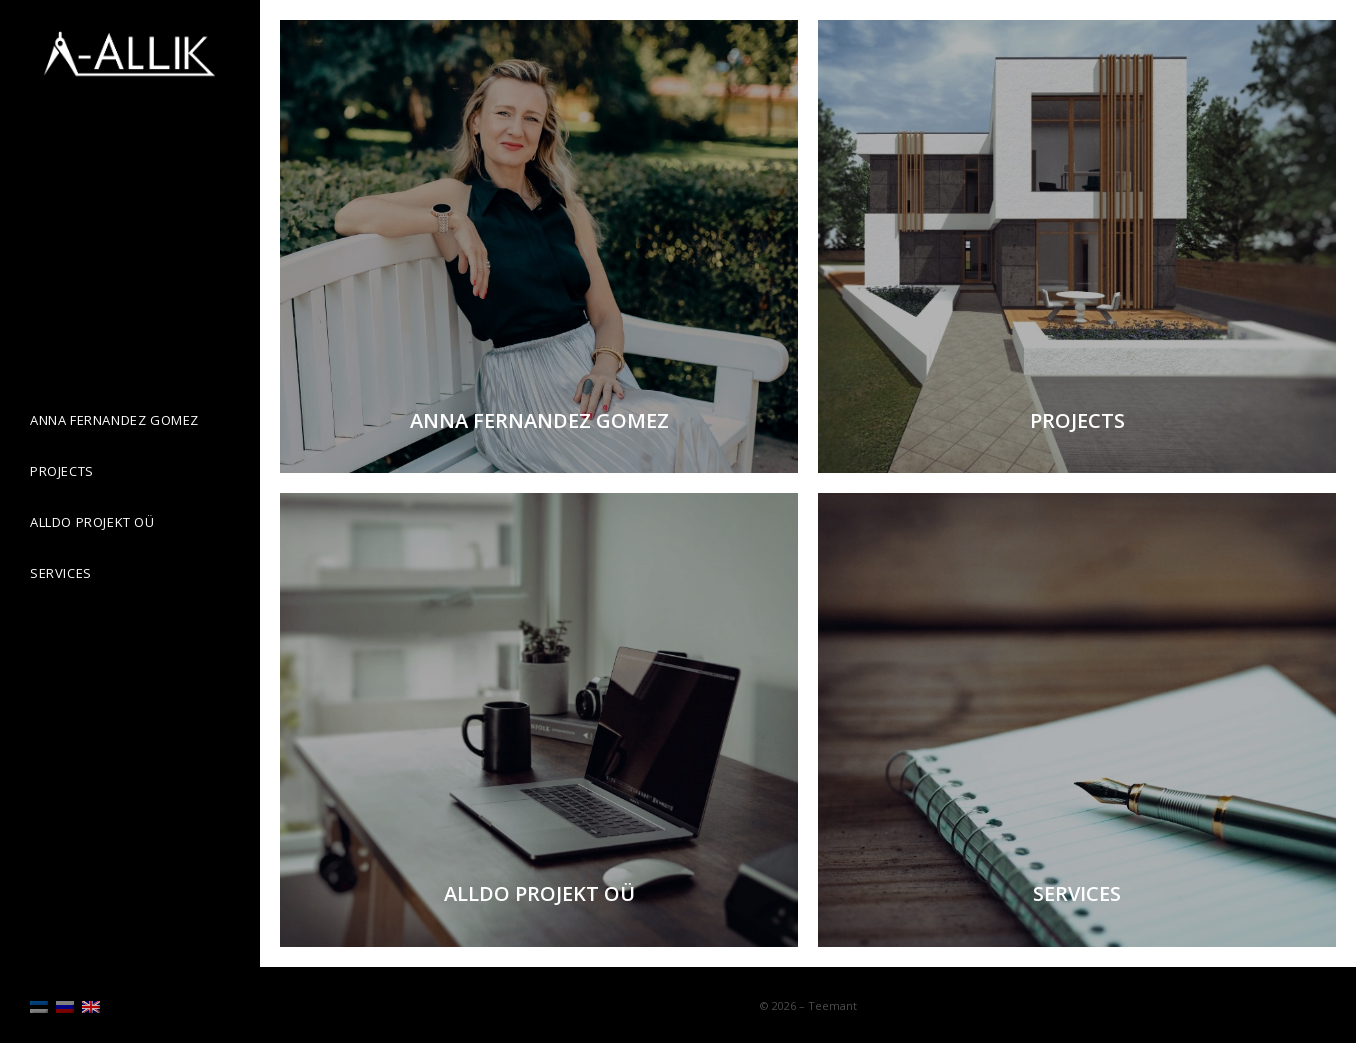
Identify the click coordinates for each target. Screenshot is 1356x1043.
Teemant (832, 1005)
